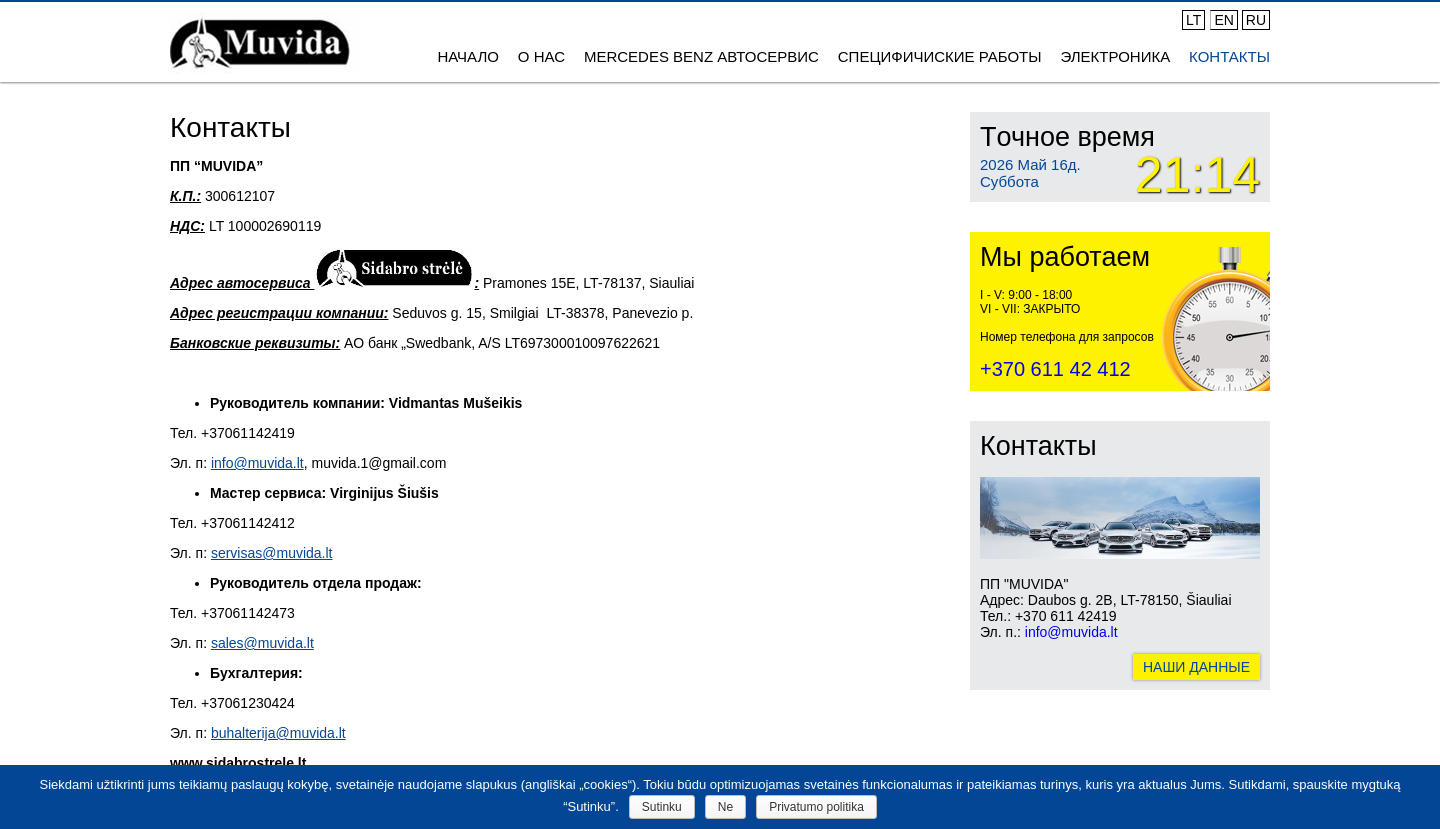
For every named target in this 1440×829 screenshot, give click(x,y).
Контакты (1229, 56)
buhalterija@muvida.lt (278, 733)
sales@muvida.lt (262, 643)
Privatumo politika (816, 807)
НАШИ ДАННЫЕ (1196, 667)
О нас (541, 56)
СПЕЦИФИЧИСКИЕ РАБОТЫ (940, 56)
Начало (468, 56)
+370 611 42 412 (1055, 369)
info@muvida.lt (257, 463)
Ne (725, 807)
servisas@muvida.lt (272, 553)
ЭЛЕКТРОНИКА (1115, 56)
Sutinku (662, 807)
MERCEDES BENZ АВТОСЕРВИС (701, 56)
